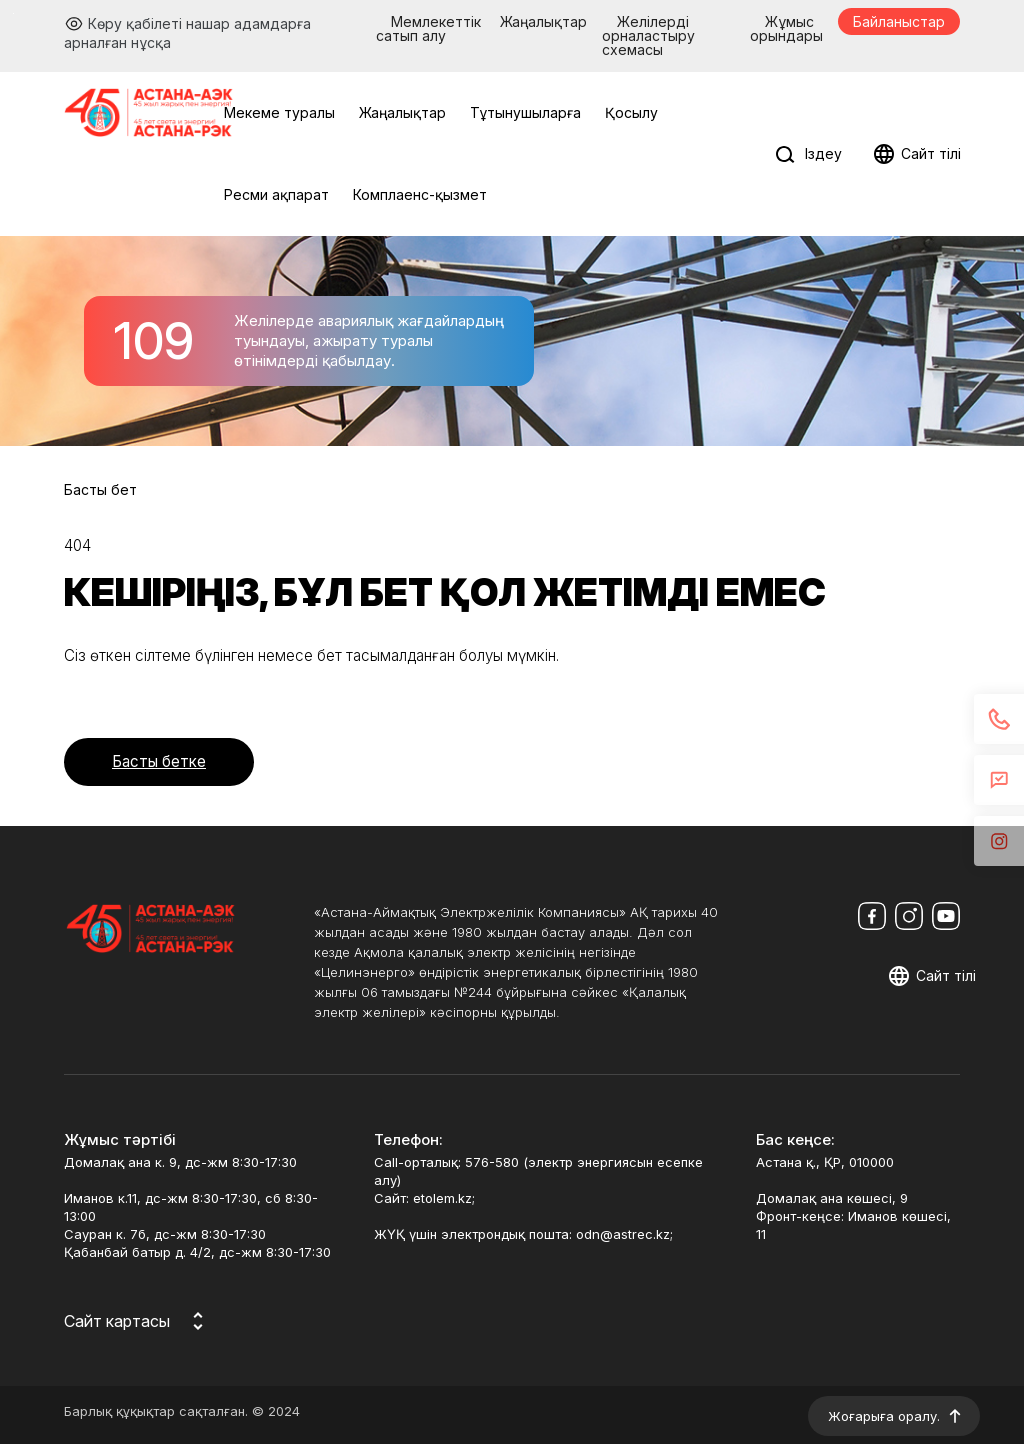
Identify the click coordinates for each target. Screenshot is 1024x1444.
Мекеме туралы (279, 112)
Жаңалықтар (543, 21)
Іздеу (823, 153)
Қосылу (631, 112)
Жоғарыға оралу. (884, 1416)
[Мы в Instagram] (909, 916)
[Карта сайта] (137, 1321)
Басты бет (100, 489)
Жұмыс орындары (786, 28)
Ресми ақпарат (276, 194)
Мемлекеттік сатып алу (428, 28)
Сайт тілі (931, 153)
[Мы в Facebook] (872, 916)
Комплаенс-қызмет (420, 194)
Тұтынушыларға (525, 112)
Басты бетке (159, 761)
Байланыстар (899, 21)
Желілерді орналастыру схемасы (648, 35)
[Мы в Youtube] (946, 916)
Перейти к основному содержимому (13, 13)
